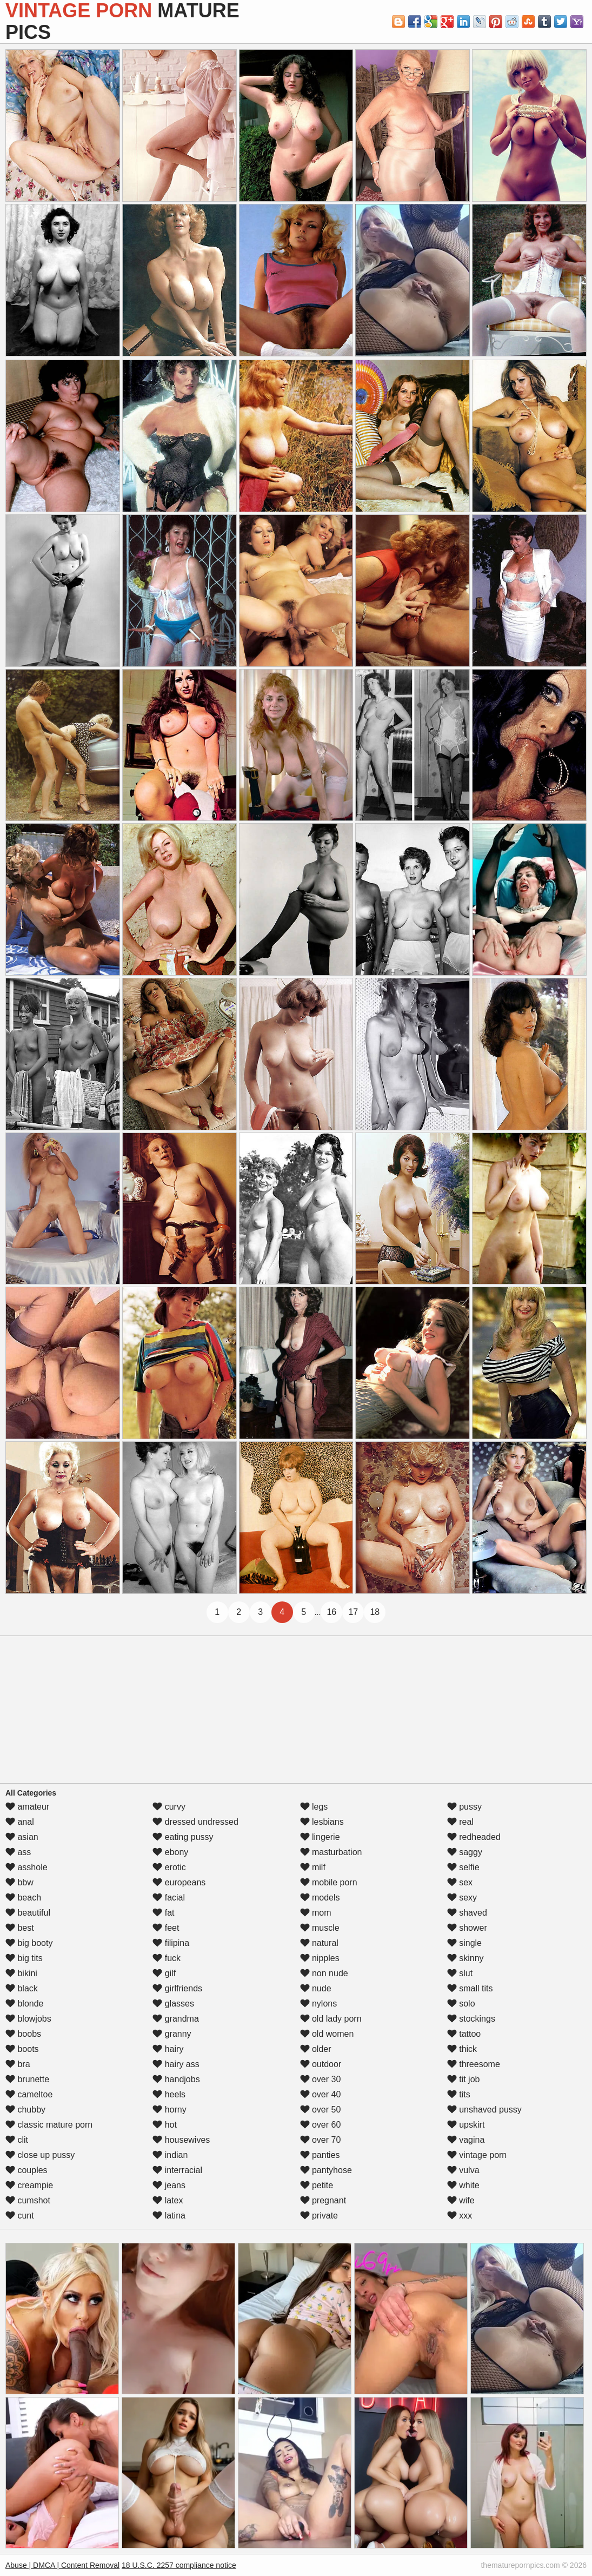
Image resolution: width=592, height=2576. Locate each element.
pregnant (323, 2200)
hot (164, 2124)
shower (467, 1927)
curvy (168, 1806)
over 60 (320, 2124)
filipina (170, 1943)
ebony (170, 1852)
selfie (463, 1867)
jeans (168, 2185)
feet (165, 1927)
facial (168, 1897)
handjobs (175, 2079)
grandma (175, 2018)
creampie (29, 2185)
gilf (164, 1973)
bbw (19, 1882)
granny (171, 2033)
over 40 (320, 2094)
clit (16, 2139)
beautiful (27, 1912)
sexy (462, 1897)
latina (168, 2215)
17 (353, 1612)
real (460, 1821)
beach (23, 1897)
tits (458, 2094)
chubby (25, 2109)
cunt (19, 2215)
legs (314, 1806)
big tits (24, 1958)
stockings (471, 2018)
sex (460, 1882)
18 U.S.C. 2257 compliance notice (179, 2565)
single (464, 1943)
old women (327, 2033)
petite (317, 2185)
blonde (24, 2003)
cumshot (27, 2200)
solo (461, 2003)
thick (462, 2049)
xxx (459, 2215)
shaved (467, 1912)
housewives (181, 2139)
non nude (324, 1973)
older (315, 2049)
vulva (463, 2170)
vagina (466, 2139)
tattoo (464, 2033)
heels (168, 2094)
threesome (473, 2064)
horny (169, 2109)
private (319, 2215)
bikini (21, 1973)
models (320, 1897)
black (21, 1988)
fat (163, 1912)
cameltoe (28, 2094)
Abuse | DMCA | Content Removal (62, 2565)
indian (170, 2155)
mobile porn (328, 1882)
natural (319, 1943)
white (463, 2185)
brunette (27, 2079)
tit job (463, 2079)
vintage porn (477, 2155)
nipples (320, 1958)
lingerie (320, 1837)
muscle (320, 1927)
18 (375, 1612)
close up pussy (40, 2155)
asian (21, 1837)
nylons (318, 2003)
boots (22, 2049)
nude (315, 1988)
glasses (173, 2003)
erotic (169, 1867)
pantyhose (326, 2170)
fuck (166, 1958)
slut (460, 1973)
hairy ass (175, 2064)
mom (315, 1912)
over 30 (320, 2079)
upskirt (466, 2124)
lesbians (322, 1821)
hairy (167, 2049)
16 (331, 1612)
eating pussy (182, 1837)
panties (320, 2155)
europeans (178, 1882)
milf (312, 1867)
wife (461, 2200)
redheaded (474, 1837)
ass (18, 1852)
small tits (470, 1988)
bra (17, 2064)
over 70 (320, 2139)
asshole (26, 1867)
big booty (28, 1943)
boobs (23, 2033)
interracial (177, 2170)
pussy (464, 1806)
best (19, 1927)
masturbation (331, 1852)
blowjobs (28, 2018)
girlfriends (177, 1988)
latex (167, 2200)
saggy (464, 1852)
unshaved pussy (484, 2109)
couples (26, 2170)
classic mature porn (48, 2124)
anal (19, 1821)
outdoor (321, 2064)
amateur (27, 1806)
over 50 (320, 2109)
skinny (465, 1958)
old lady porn (331, 2018)
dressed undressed (195, 1821)
